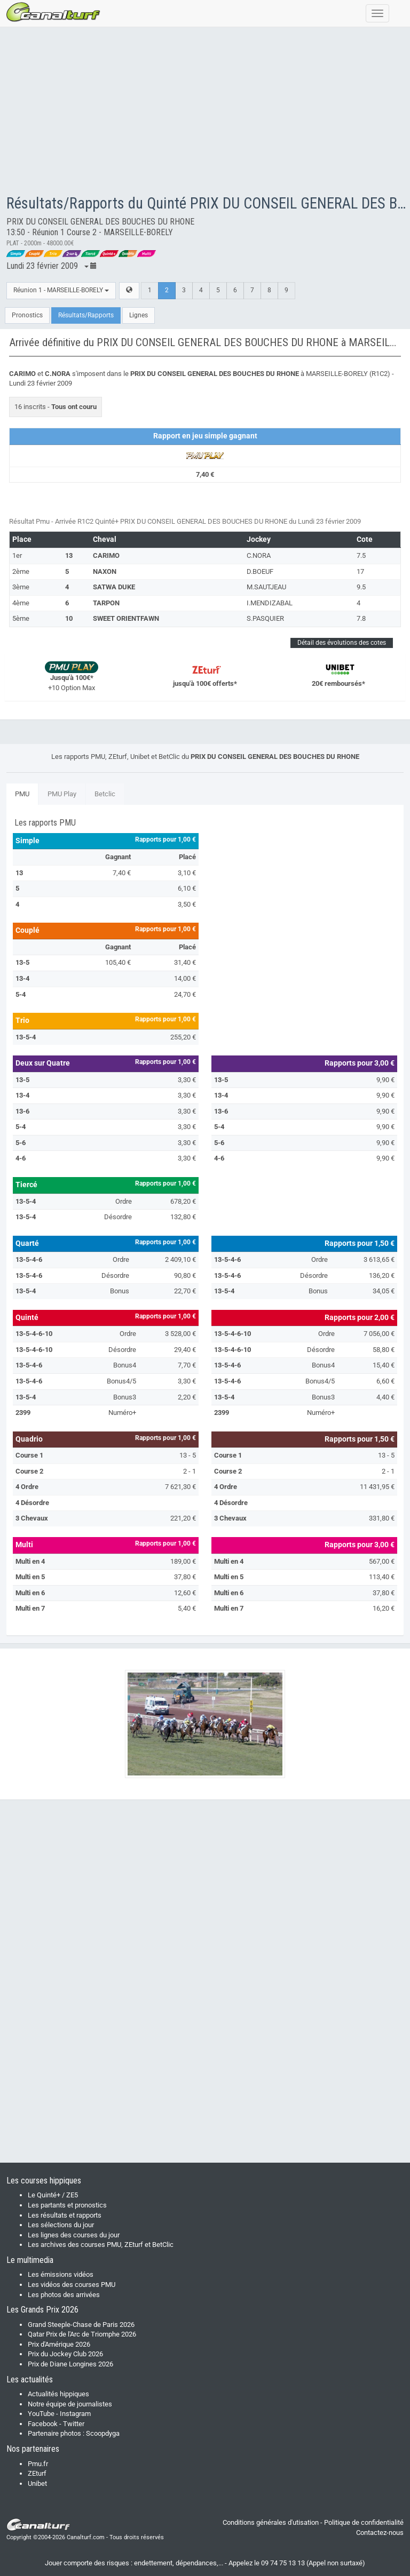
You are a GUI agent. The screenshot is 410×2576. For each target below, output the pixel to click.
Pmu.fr (38, 2464)
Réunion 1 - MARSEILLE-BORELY (61, 290)
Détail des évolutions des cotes (341, 642)
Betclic (104, 794)
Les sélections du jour (61, 2225)
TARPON (106, 603)
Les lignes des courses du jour (74, 2235)
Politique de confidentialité (364, 2522)
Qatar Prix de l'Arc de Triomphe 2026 (82, 2334)
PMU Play (62, 794)
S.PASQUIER (265, 618)
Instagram (75, 2414)
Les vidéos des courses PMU (71, 2285)
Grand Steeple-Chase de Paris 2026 (81, 2325)
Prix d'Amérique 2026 (59, 2344)
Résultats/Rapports (86, 315)
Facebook (43, 2424)
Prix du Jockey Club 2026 (65, 2354)
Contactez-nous (380, 2533)
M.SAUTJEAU (266, 587)
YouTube (41, 2414)
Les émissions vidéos (60, 2274)
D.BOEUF (260, 571)
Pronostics (27, 315)
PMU (22, 794)
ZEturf (37, 2473)
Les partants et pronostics (67, 2205)
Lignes (138, 315)
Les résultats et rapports (64, 2215)
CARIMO (106, 555)
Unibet (37, 2483)
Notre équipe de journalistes (70, 2404)
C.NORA (259, 555)
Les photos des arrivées (64, 2295)
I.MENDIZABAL (270, 603)
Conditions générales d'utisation (271, 2522)
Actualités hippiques (58, 2394)
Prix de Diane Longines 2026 (70, 2364)
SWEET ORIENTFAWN (126, 618)
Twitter (73, 2424)
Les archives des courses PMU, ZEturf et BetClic (101, 2245)
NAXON (104, 571)
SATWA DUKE (114, 587)
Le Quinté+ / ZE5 (53, 2195)
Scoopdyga (103, 2433)
